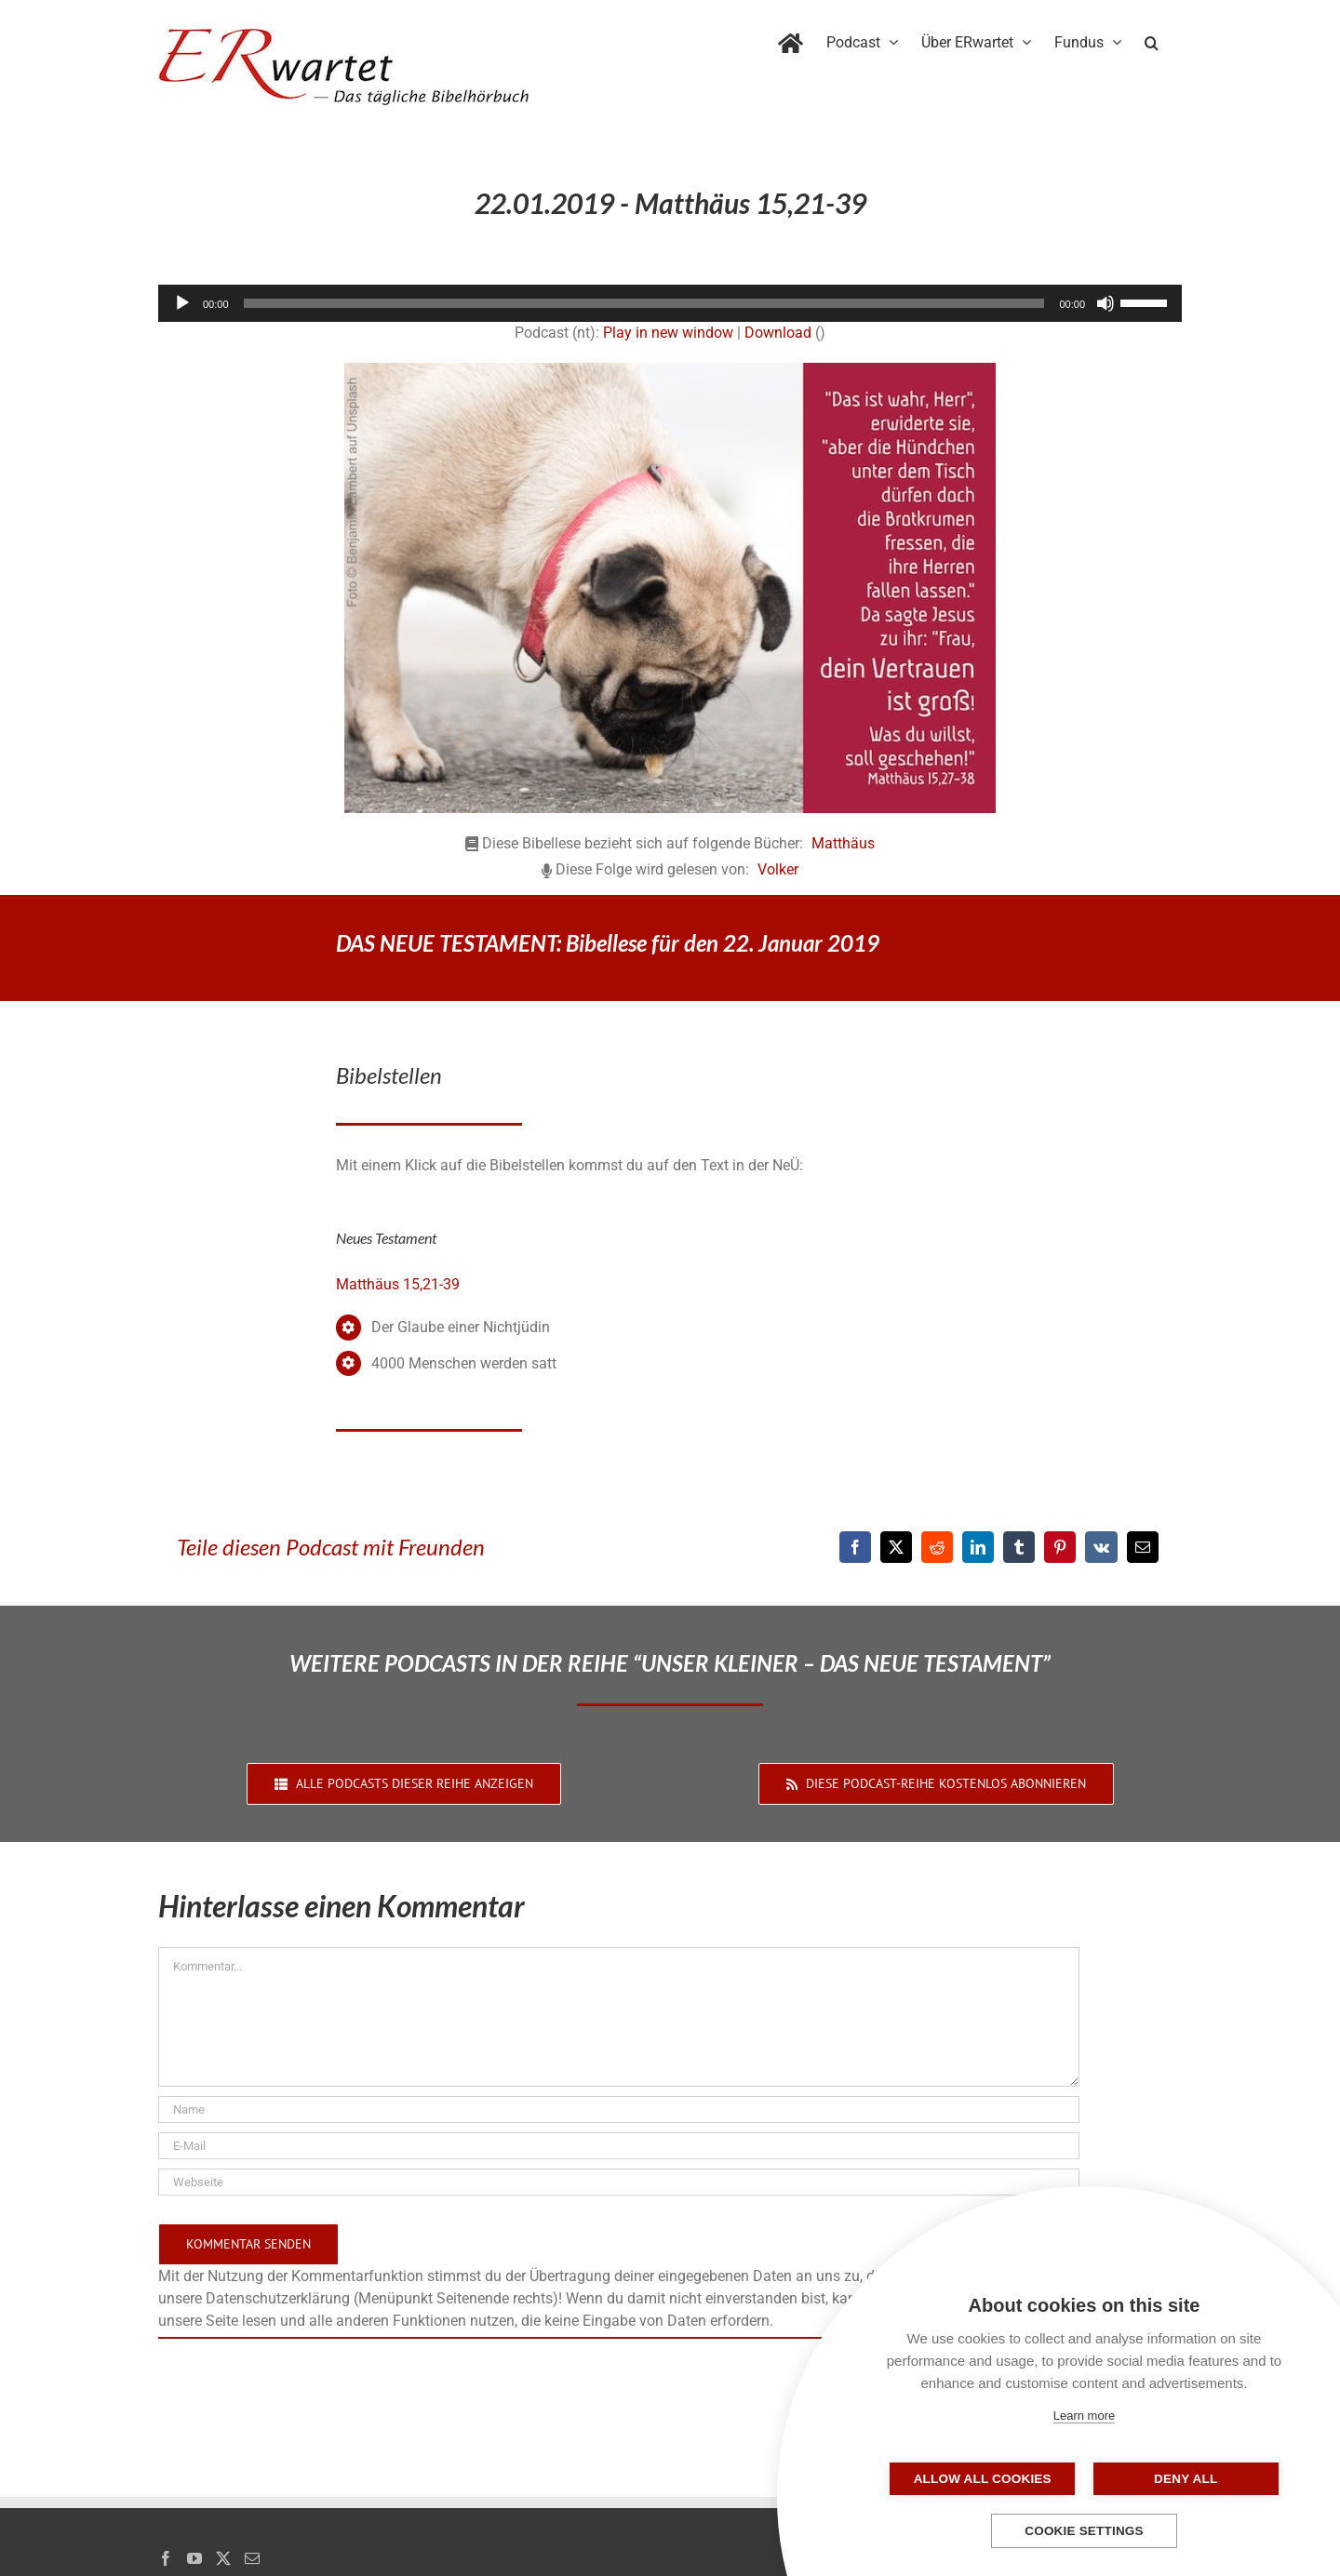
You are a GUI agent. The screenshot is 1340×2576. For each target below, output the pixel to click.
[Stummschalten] (1105, 303)
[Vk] (1101, 1547)
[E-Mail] (1142, 1547)
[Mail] (252, 2558)
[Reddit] (937, 1547)
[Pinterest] (1059, 1547)
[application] (670, 303)
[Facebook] (855, 1547)
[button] (1152, 39)
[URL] (618, 2182)
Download (777, 332)
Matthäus (843, 843)
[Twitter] (223, 2558)
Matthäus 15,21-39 (398, 1284)
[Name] (618, 2109)
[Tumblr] (1018, 1547)
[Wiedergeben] (182, 303)
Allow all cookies (991, 2479)
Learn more (1084, 2416)
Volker (777, 869)
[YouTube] (194, 2558)
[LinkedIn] (978, 1547)
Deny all (1177, 2479)
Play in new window (668, 332)
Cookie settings (1084, 2531)
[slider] (644, 303)
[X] (896, 1547)
